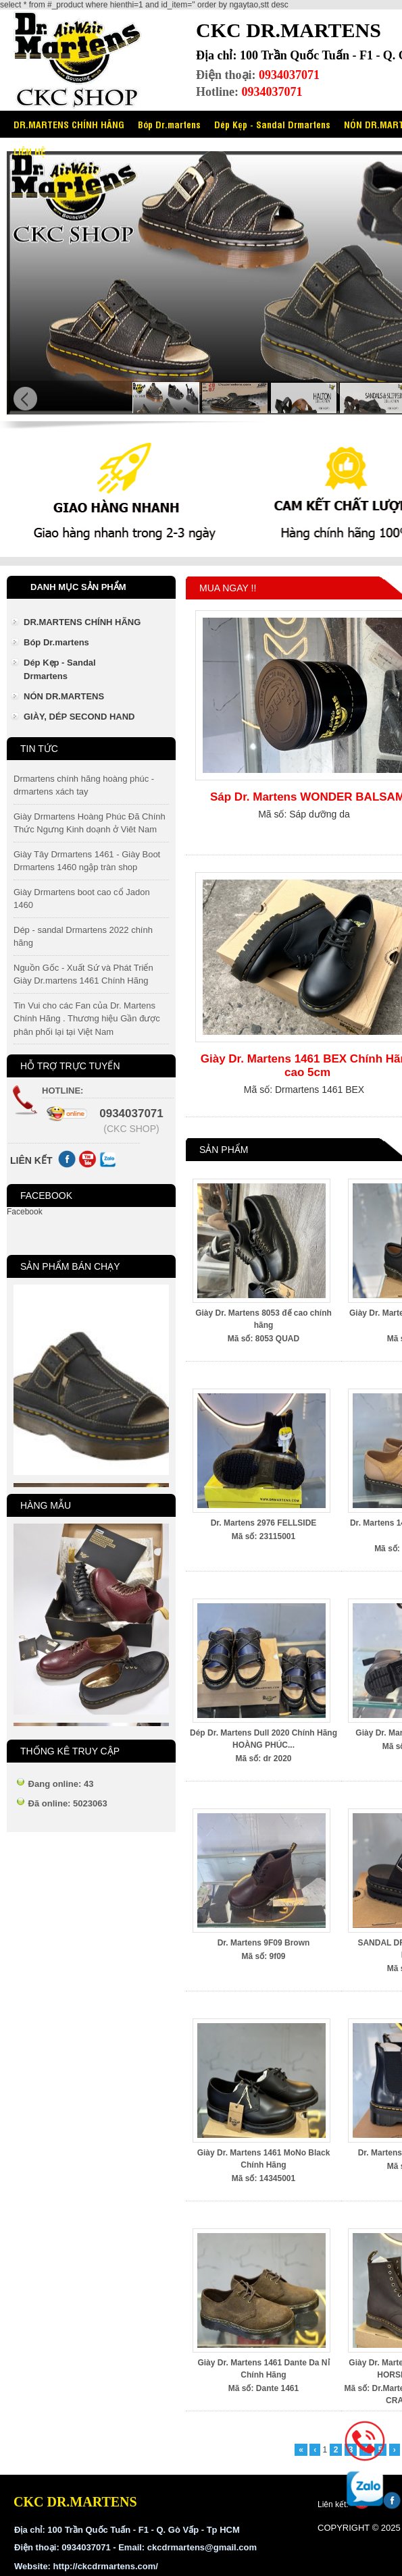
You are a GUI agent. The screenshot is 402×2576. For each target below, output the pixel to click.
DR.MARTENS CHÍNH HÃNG (69, 123)
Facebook (25, 1211)
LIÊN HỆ (29, 150)
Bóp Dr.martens (169, 123)
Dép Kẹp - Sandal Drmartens (272, 123)
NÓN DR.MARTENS (64, 696)
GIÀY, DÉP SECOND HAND (79, 717)
